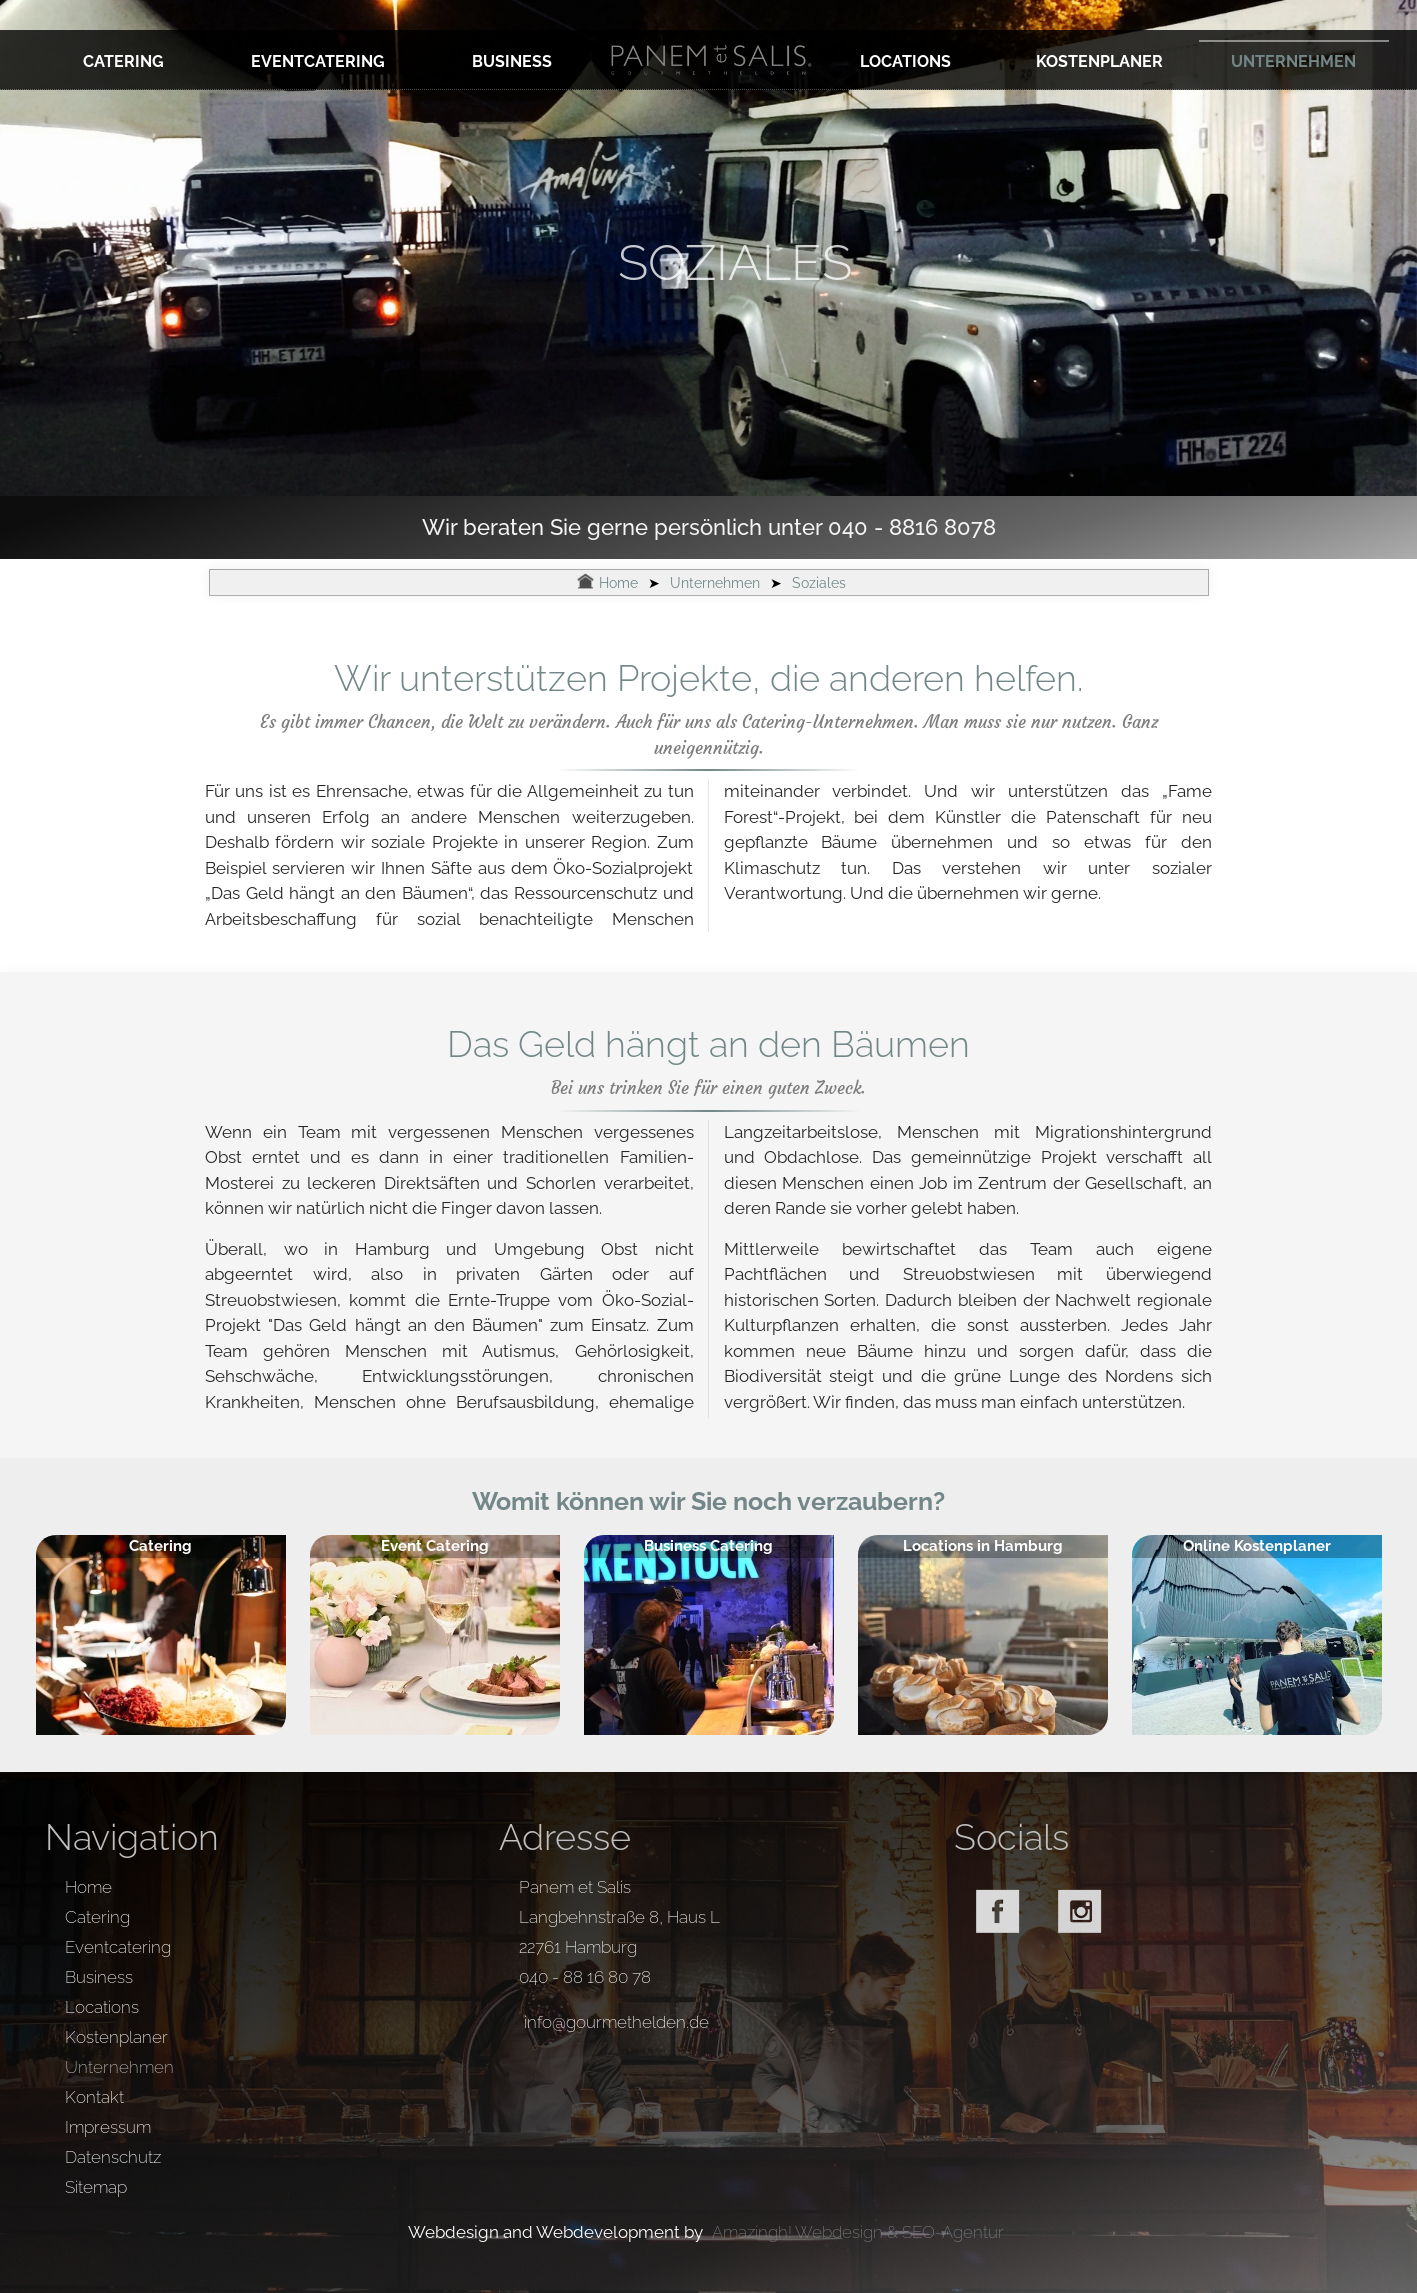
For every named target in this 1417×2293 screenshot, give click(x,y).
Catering (97, 1917)
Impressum (108, 2127)
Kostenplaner (116, 2037)
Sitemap (96, 2187)
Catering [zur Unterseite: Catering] (123, 61)
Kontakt (94, 2097)
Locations (102, 2007)
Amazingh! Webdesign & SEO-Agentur (858, 2232)
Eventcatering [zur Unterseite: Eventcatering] (318, 61)
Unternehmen (119, 2067)
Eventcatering (118, 1947)
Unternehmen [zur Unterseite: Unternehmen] (1293, 61)
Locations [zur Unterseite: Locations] (905, 61)
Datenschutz (113, 2157)
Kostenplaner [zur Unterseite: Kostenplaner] (1099, 61)
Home (88, 1887)
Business (99, 1977)
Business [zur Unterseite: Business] (512, 61)
